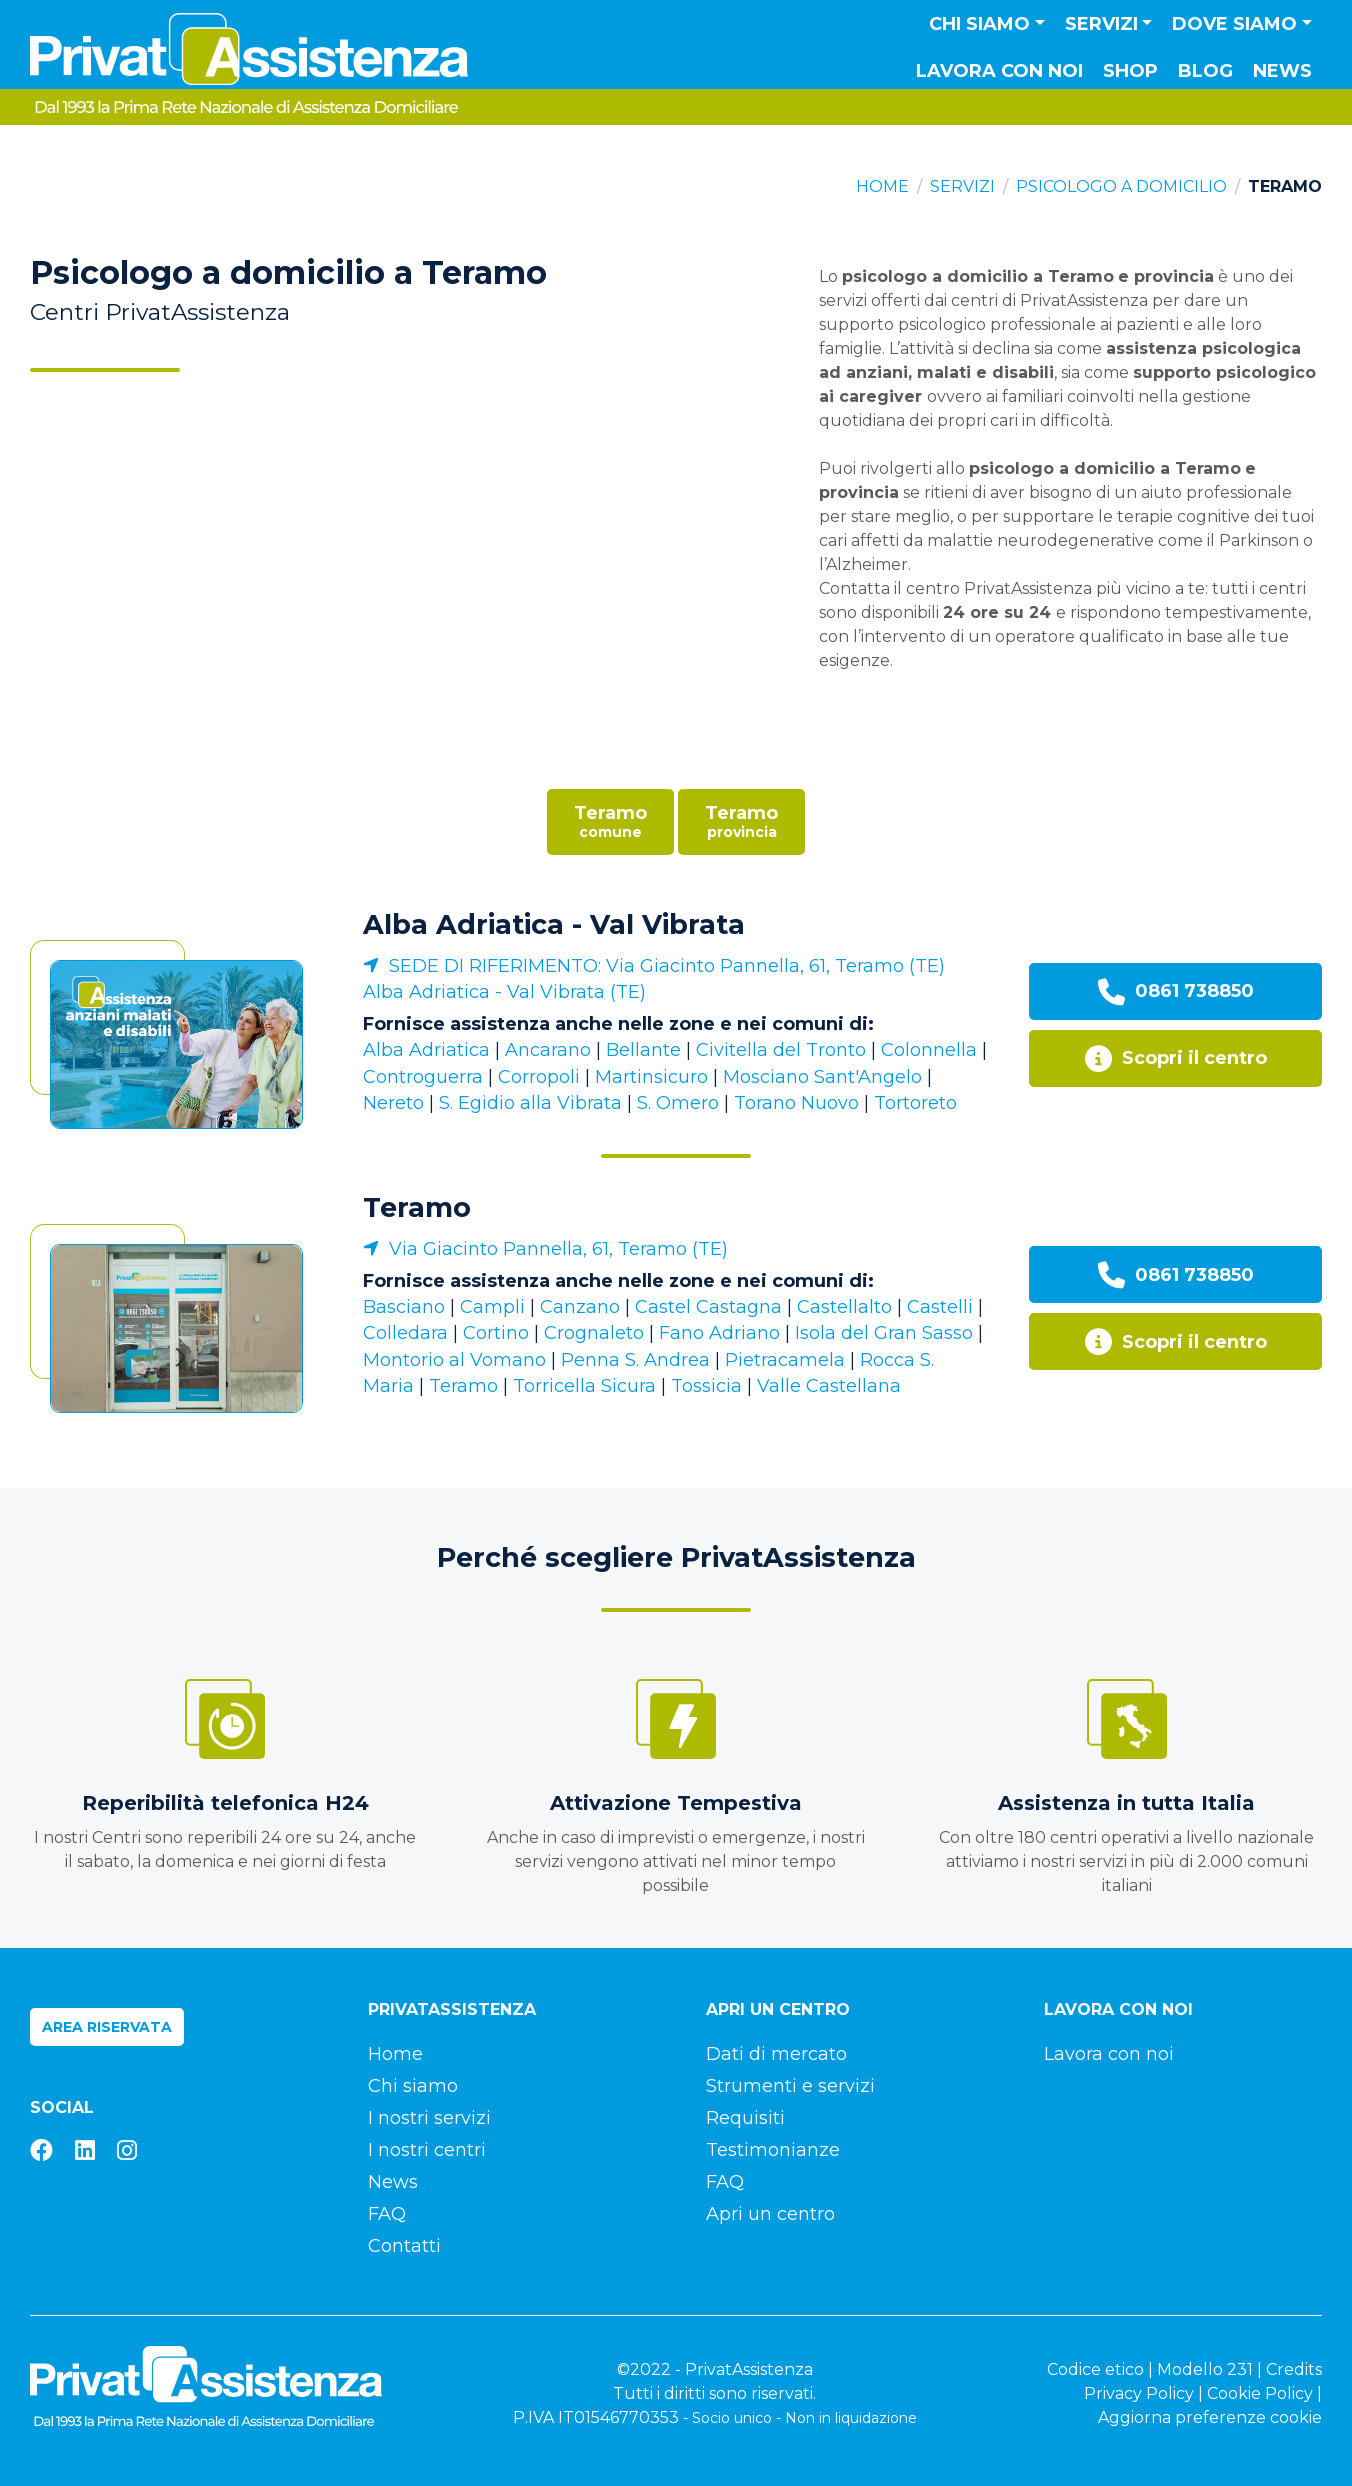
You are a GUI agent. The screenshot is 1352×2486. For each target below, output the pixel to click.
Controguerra (423, 1077)
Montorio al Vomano (454, 1360)
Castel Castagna (708, 1307)
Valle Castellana (829, 1386)
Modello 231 (1205, 2369)
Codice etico (1095, 2369)
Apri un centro (770, 2214)
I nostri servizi (429, 2118)
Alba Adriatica (426, 1050)
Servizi (962, 186)
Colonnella (929, 1050)
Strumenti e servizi (790, 2086)
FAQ (387, 2214)
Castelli (940, 1307)
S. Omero (678, 1103)
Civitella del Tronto (781, 1050)
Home (882, 186)
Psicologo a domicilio (1121, 186)
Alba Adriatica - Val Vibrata (554, 924)
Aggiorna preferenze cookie (1210, 2417)
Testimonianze (773, 2150)
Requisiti (745, 2118)
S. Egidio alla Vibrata (530, 1103)
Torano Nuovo (796, 1103)
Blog (1205, 71)
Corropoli (539, 1077)
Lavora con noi (999, 71)
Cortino (496, 1333)
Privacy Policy (1139, 2393)
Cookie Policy (1260, 2393)
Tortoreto (915, 1103)
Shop (1130, 71)
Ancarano (548, 1050)
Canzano (580, 1307)
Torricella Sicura (584, 1386)
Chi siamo (413, 2086)
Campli (492, 1307)
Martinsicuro (651, 1077)
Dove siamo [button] (1234, 24)
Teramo (417, 1207)
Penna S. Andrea (635, 1360)
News (1282, 71)
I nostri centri (427, 2150)
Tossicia (706, 1386)
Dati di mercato (776, 2054)
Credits (1294, 2369)
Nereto (393, 1103)
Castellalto (844, 1307)
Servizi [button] (1101, 24)
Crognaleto (594, 1333)
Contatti (404, 2246)
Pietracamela (785, 1360)
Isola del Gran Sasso (884, 1333)
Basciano (404, 1307)
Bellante (643, 1050)
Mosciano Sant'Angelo (822, 1077)
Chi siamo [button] (979, 24)
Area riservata (107, 2027)
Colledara (405, 1333)
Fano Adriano (719, 1333)
